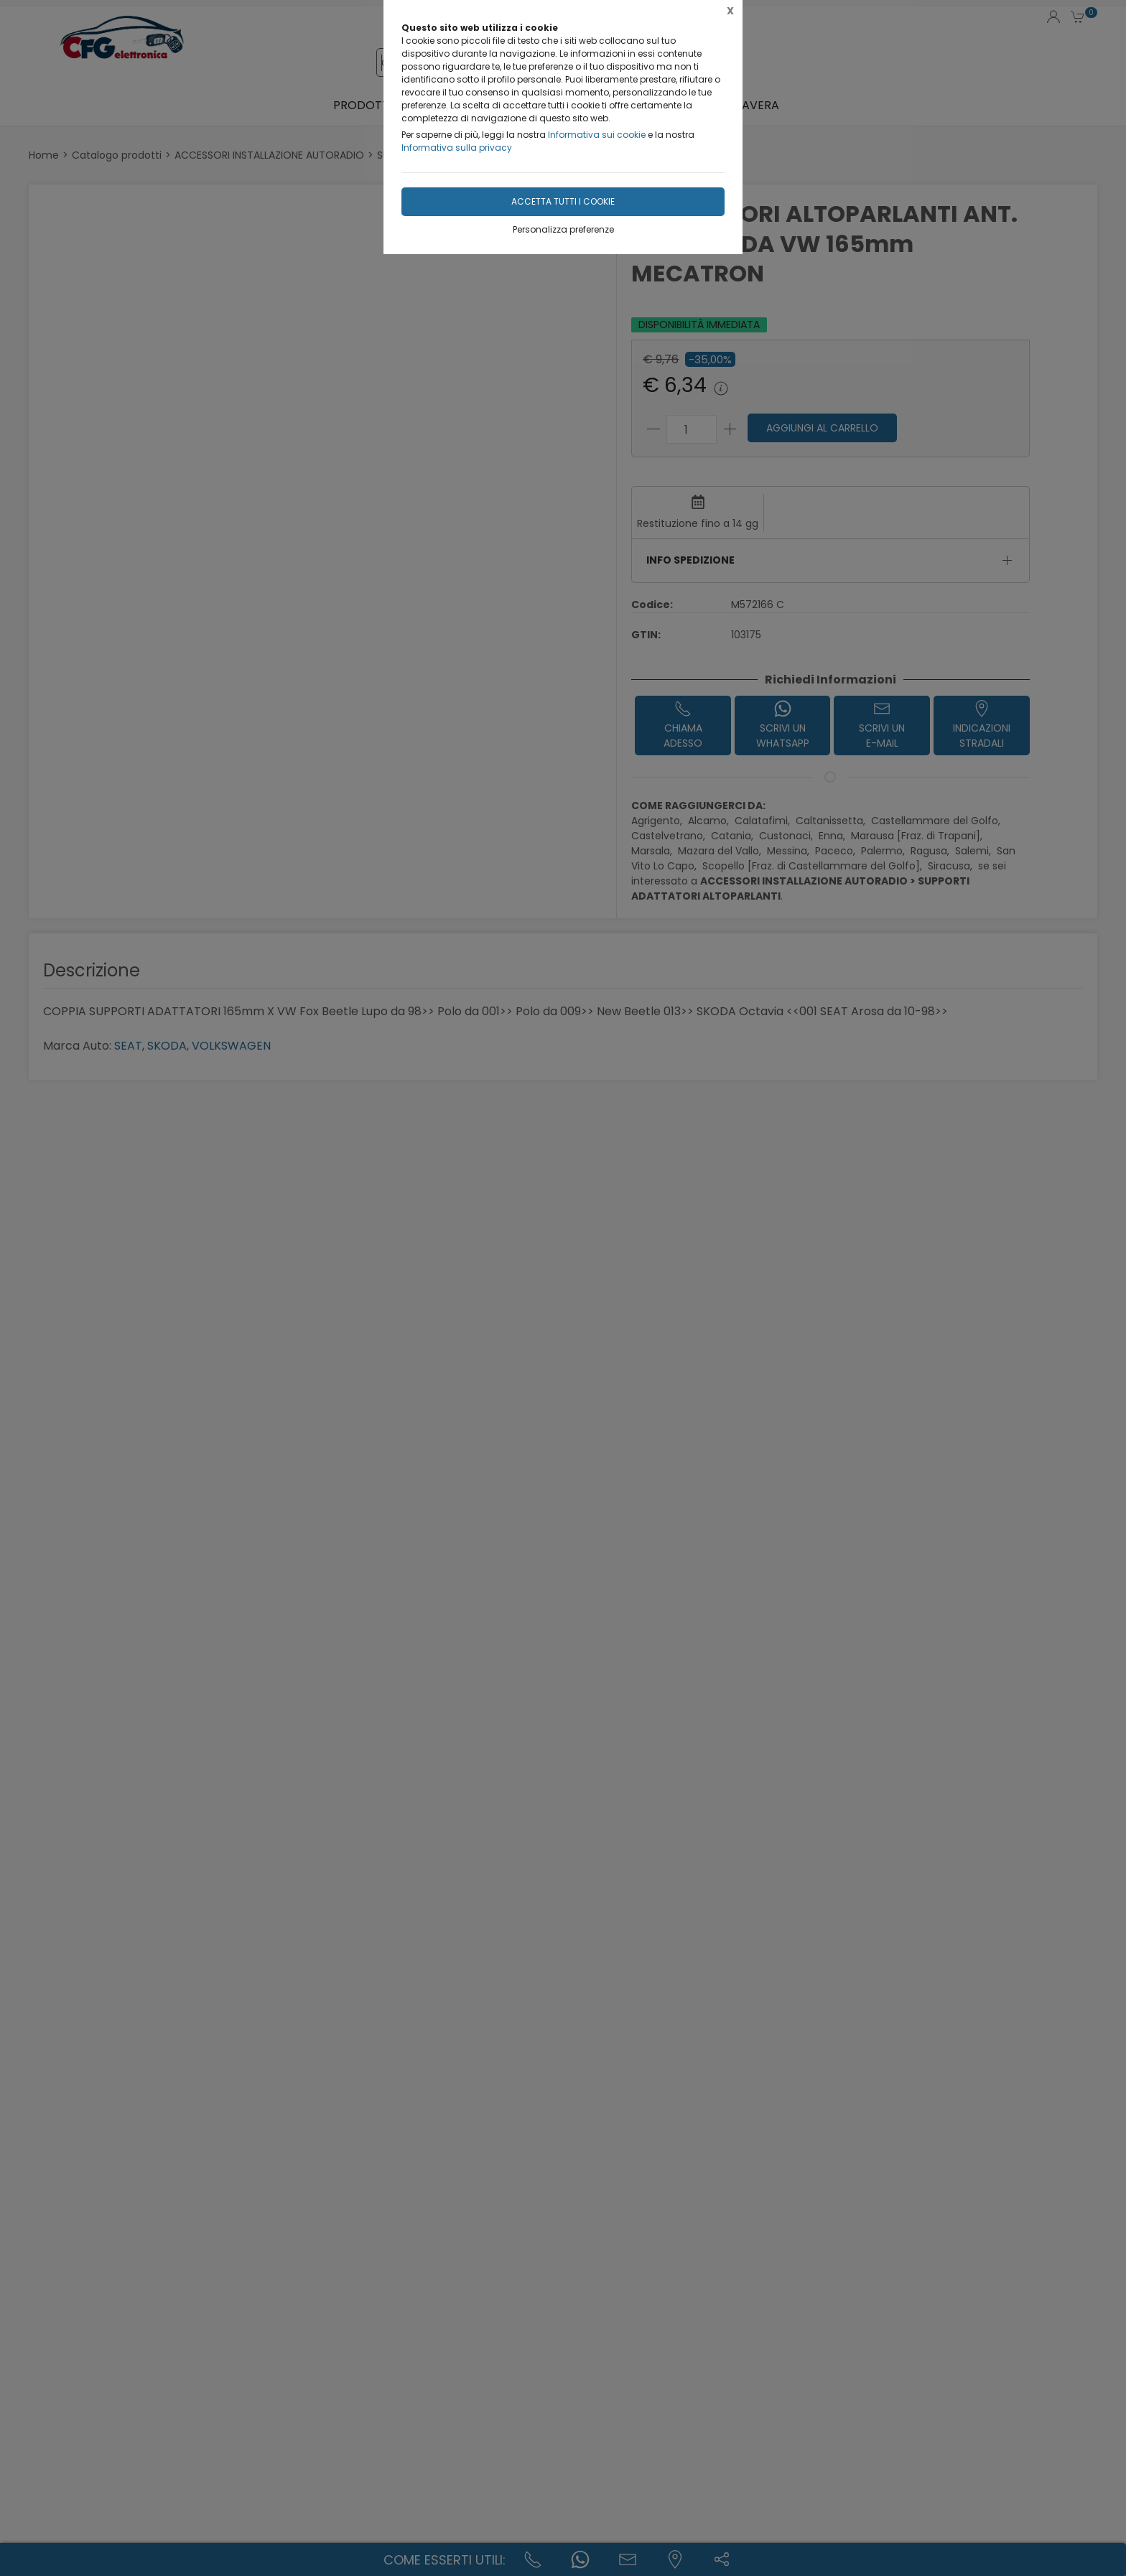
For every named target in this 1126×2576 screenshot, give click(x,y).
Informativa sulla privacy (456, 147)
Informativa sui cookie (597, 135)
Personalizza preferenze (563, 229)
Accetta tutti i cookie (563, 201)
